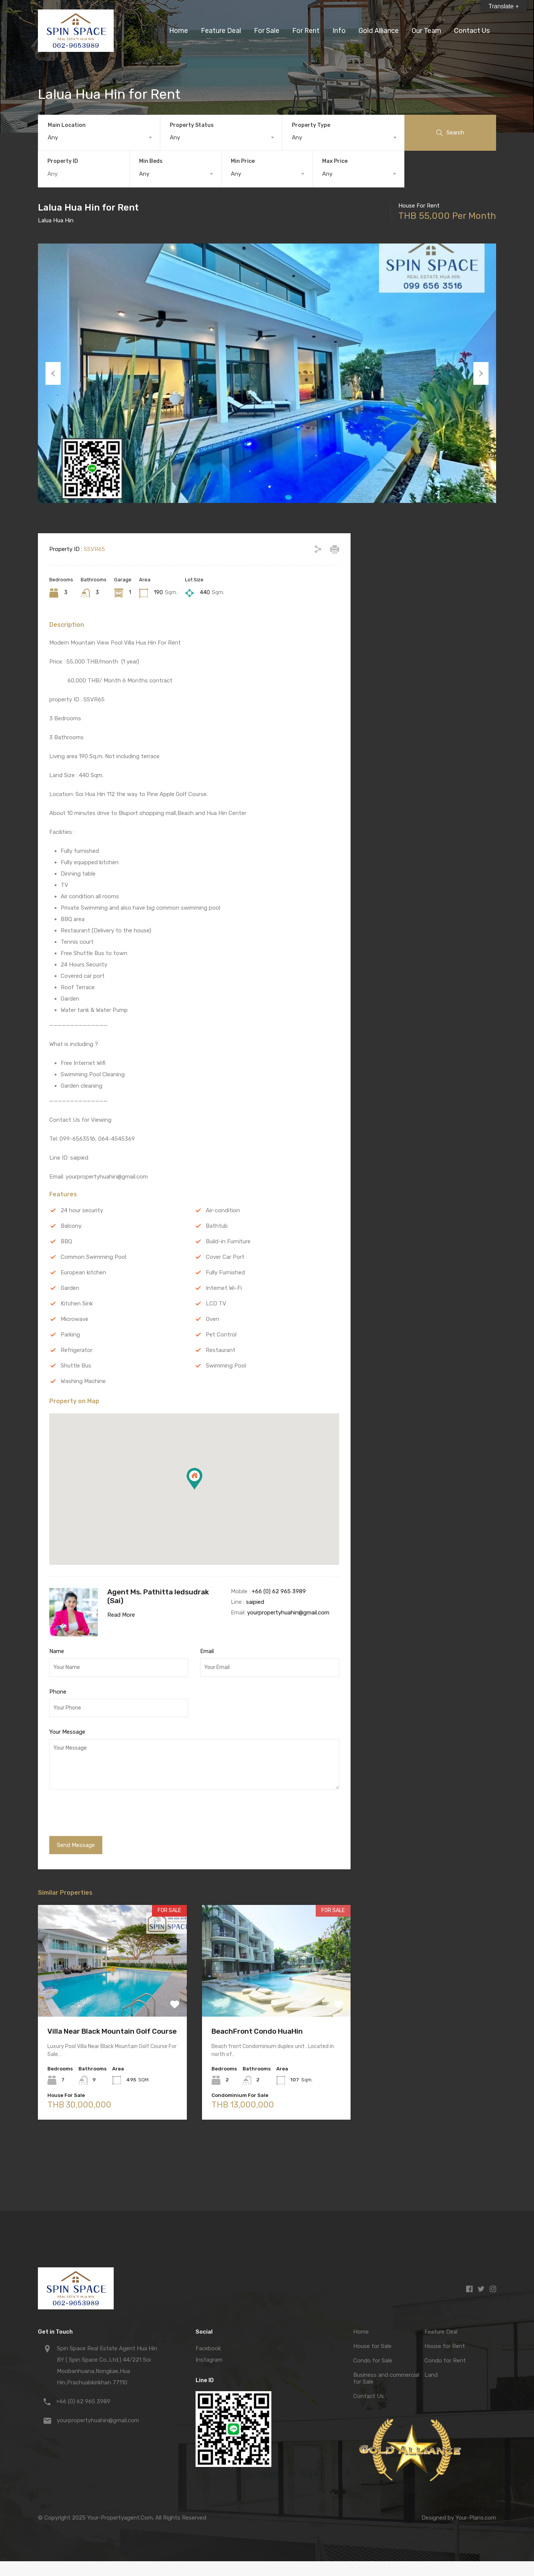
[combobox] (99, 137)
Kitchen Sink (77, 1303)
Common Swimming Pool (93, 1257)
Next (481, 373)
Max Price (335, 161)
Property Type (311, 125)
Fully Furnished (225, 1272)
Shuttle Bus (76, 1365)
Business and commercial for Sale (386, 2378)
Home (178, 31)
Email (207, 1651)
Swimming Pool (226, 1365)
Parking (70, 1334)
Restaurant (220, 1350)
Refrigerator (76, 1350)
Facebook (208, 2348)
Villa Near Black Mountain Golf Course (112, 2031)
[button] (194, 1478)
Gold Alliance (379, 31)
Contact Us (472, 31)
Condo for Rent (445, 2360)
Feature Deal (221, 31)
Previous (53, 373)
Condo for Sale (372, 2360)
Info (339, 31)
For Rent (305, 31)
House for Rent (444, 2346)
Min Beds (151, 161)
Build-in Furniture (228, 1241)
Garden (70, 1288)
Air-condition (223, 1210)
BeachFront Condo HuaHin (257, 2031)
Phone (57, 1691)
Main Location (67, 125)
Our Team (426, 31)
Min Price (243, 161)
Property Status (192, 125)
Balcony (71, 1225)
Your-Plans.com (476, 2517)
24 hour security (82, 1210)
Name (56, 1651)
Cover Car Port (225, 1257)
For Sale (266, 31)
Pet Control (221, 1334)
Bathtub (217, 1225)
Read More (121, 1614)
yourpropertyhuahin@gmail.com (288, 1612)
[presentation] (101, 1814)
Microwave (74, 1319)
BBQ (66, 1241)
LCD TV (216, 1303)
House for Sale (372, 2346)
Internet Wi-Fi (224, 1288)
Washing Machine (83, 1381)
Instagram (209, 2359)
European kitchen (83, 1272)
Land (431, 2374)
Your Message (67, 1731)
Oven (212, 1319)
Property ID (62, 161)
